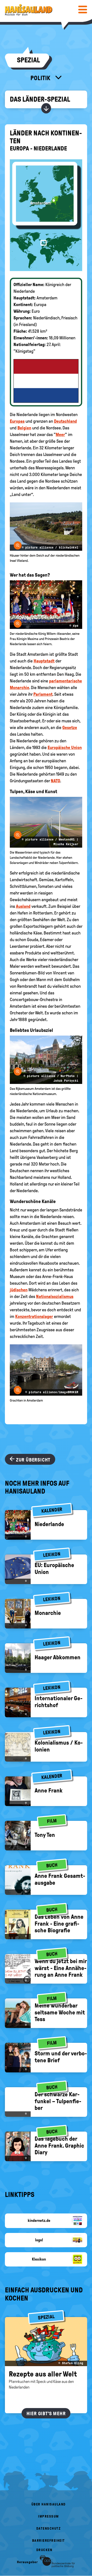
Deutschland (65, 421)
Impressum (48, 2516)
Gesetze (69, 727)
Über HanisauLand (48, 2504)
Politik (41, 78)
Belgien (24, 427)
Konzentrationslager (34, 1316)
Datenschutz (48, 2528)
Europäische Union (65, 747)
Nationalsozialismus (54, 1296)
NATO (55, 780)
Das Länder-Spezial (40, 99)
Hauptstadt (44, 660)
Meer (60, 434)
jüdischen (18, 1289)
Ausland (23, 906)
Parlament (43, 694)
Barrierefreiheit (48, 2540)
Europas (17, 421)
